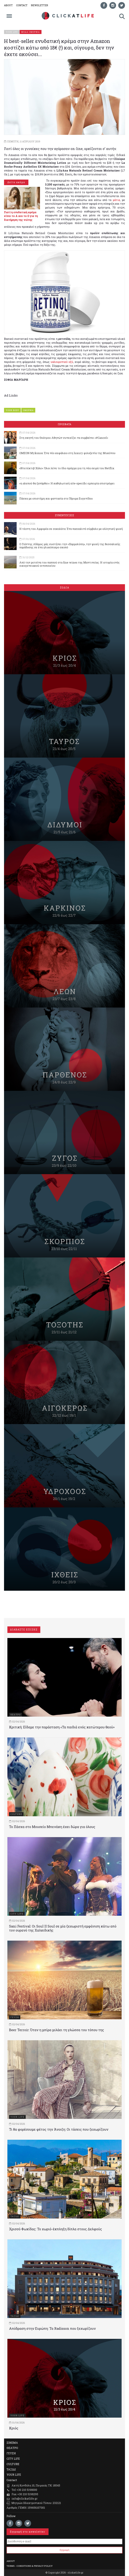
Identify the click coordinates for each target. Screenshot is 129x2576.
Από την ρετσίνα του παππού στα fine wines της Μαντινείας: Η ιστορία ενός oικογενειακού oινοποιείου (69, 564)
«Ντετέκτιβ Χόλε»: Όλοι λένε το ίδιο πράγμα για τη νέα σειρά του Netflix (66, 468)
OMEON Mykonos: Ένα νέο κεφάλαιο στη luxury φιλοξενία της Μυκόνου (67, 453)
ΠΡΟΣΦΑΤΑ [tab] (64, 424)
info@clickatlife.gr (24, 2498)
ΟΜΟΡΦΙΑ (28, 410)
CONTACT (22, 5)
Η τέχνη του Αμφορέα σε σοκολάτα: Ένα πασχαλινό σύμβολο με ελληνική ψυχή (71, 529)
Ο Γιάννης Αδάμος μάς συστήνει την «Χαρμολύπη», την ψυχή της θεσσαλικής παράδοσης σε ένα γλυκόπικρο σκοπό (69, 545)
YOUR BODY (12, 410)
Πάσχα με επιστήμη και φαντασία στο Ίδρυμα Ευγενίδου (56, 498)
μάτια (116, 200)
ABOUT (8, 5)
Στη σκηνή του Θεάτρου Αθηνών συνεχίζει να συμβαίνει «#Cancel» (63, 437)
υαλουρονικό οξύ (62, 362)
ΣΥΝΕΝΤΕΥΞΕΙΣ (64, 515)
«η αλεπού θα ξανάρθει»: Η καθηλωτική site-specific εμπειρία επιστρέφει (67, 483)
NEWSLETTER (39, 5)
